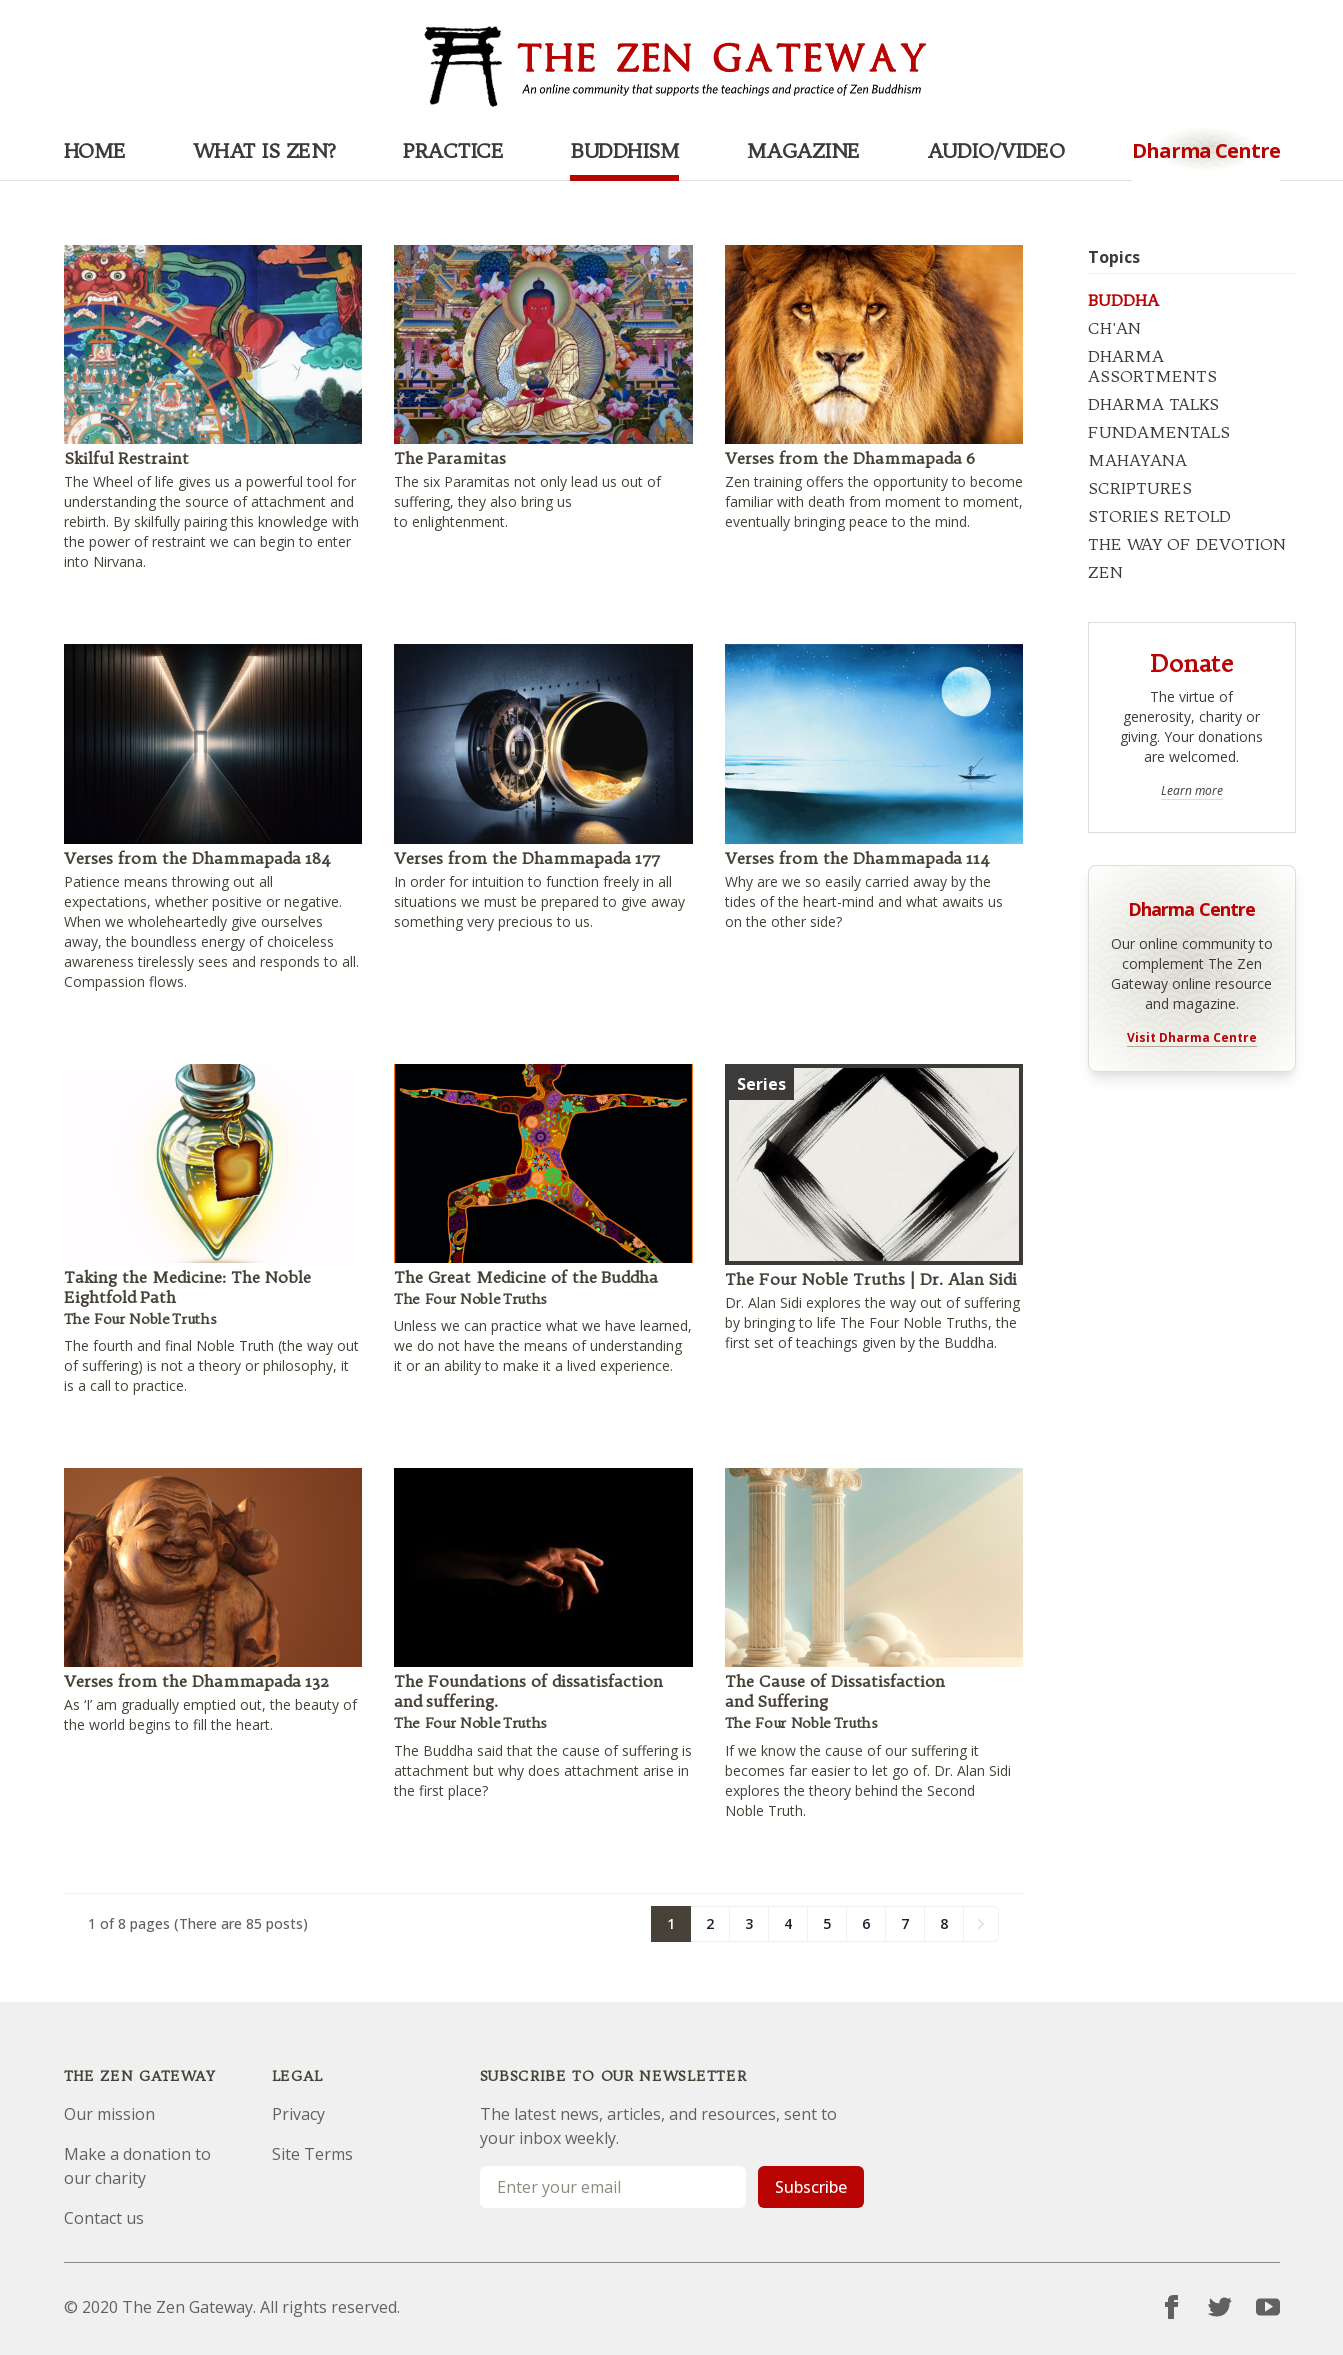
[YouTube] (1268, 2307)
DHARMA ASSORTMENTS (1152, 366)
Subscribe (811, 2187)
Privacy (298, 2114)
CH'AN (1114, 328)
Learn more (1192, 791)
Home (95, 150)
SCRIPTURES (1140, 488)
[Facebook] (1172, 2307)
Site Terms (312, 2154)
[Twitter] (1220, 2307)
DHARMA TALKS (1153, 404)
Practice (453, 150)
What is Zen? (264, 150)
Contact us (104, 2218)
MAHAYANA (1137, 460)
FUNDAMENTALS (1159, 432)
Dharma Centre (1191, 907)
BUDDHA (1123, 300)
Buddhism (624, 150)
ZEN (1105, 572)
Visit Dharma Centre (1192, 1038)
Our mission (109, 2114)
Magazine (803, 150)
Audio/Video (996, 150)
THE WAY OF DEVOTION (1187, 544)
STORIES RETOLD (1159, 516)
